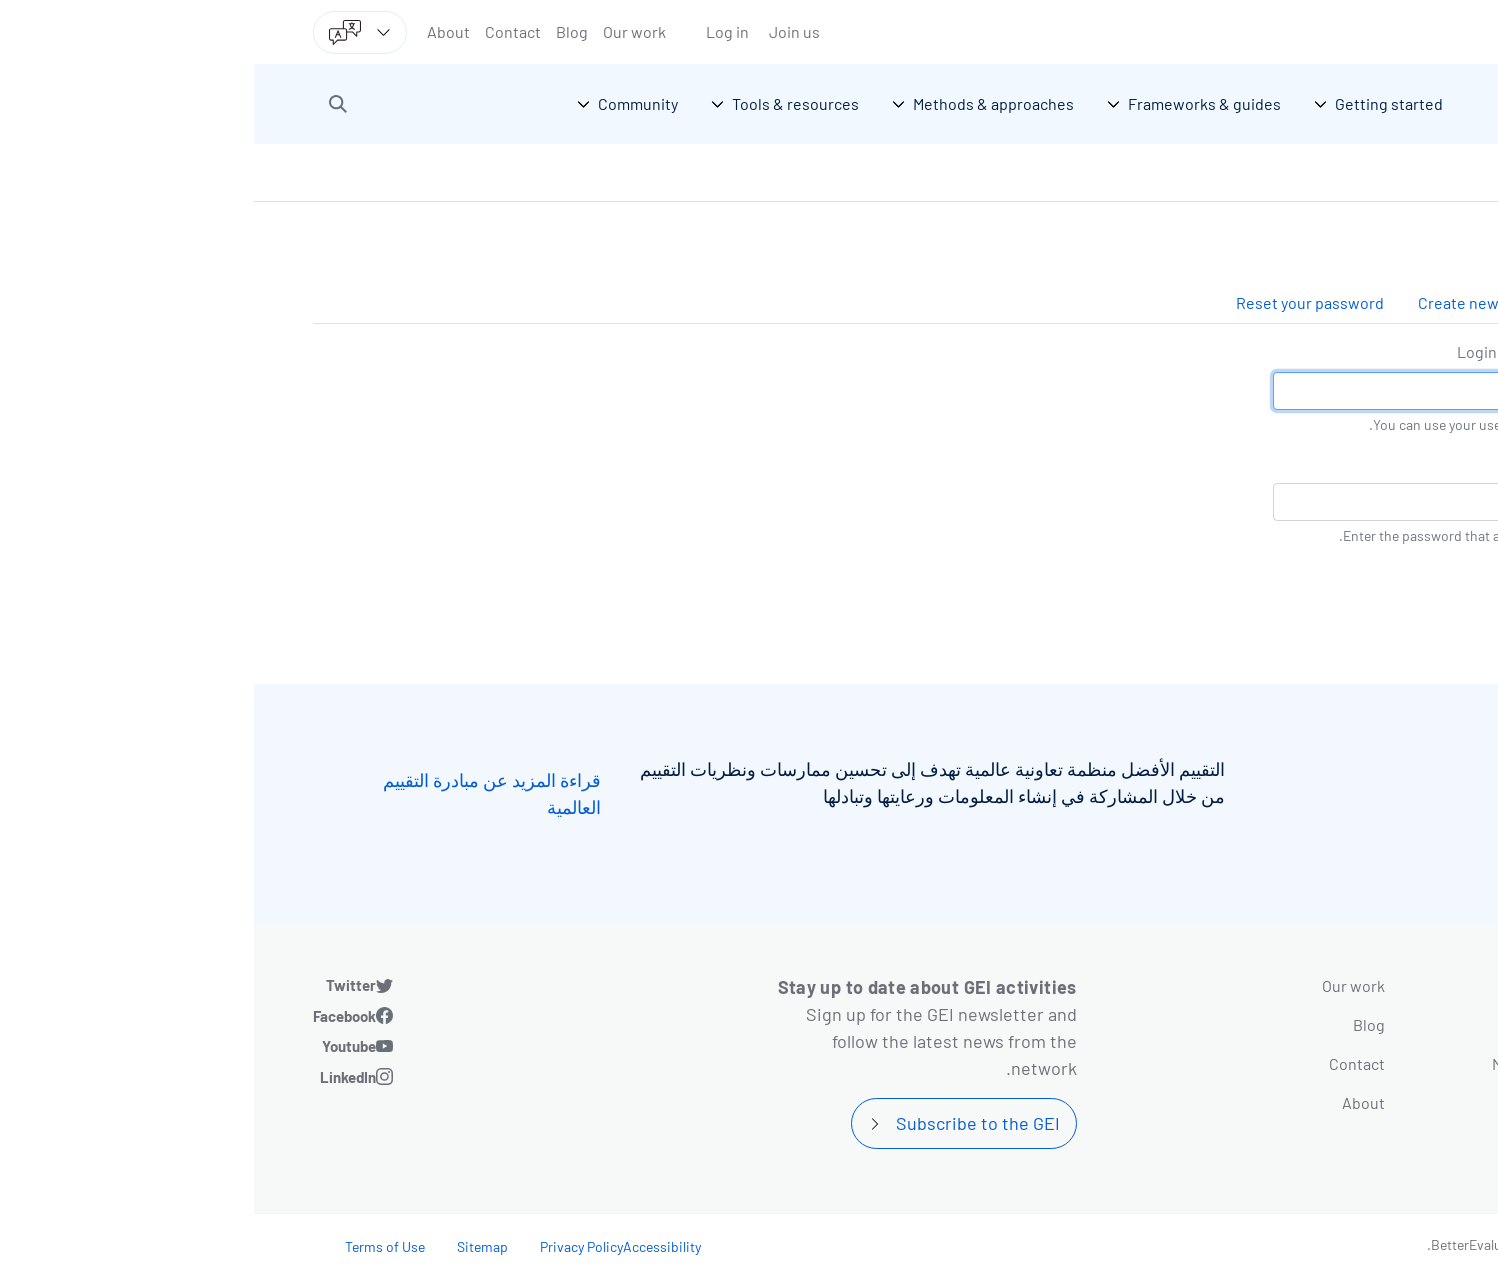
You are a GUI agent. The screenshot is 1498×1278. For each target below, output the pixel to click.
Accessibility (408, 1246)
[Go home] (1349, 104)
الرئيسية (1408, 172)
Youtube (95, 1046)
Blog (318, 31)
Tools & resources (1335, 1102)
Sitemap (228, 1246)
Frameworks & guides (1322, 1024)
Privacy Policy (327, 1246)
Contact (259, 31)
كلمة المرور (1400, 462)
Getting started (1345, 985)
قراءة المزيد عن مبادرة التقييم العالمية (238, 793)
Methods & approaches (1318, 1063)
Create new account (1234, 302)
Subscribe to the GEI (724, 1123)
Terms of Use (131, 1246)
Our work (380, 31)
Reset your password (1056, 302)
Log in (473, 31)
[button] (84, 104)
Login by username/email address (1321, 351)
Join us (540, 31)
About (194, 31)
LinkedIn (94, 1077)
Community (1359, 1141)
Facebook (90, 1016)
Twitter (97, 985)
